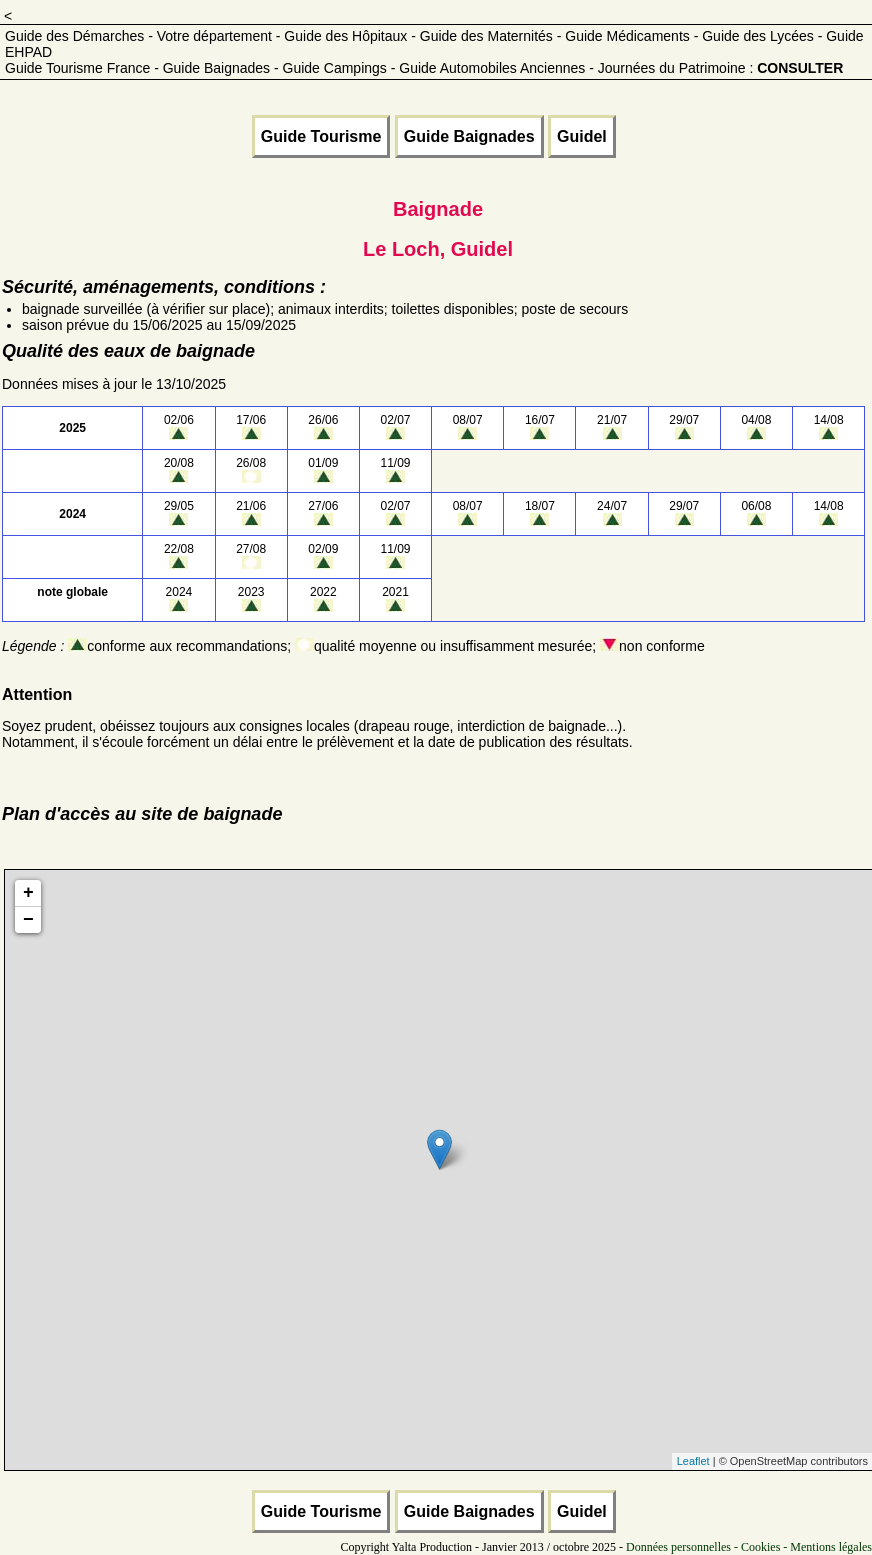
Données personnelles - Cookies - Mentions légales (749, 1547)
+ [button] (28, 893)
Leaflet (693, 1461)
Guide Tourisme (321, 136)
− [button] (28, 920)
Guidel (582, 136)
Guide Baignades (469, 136)
